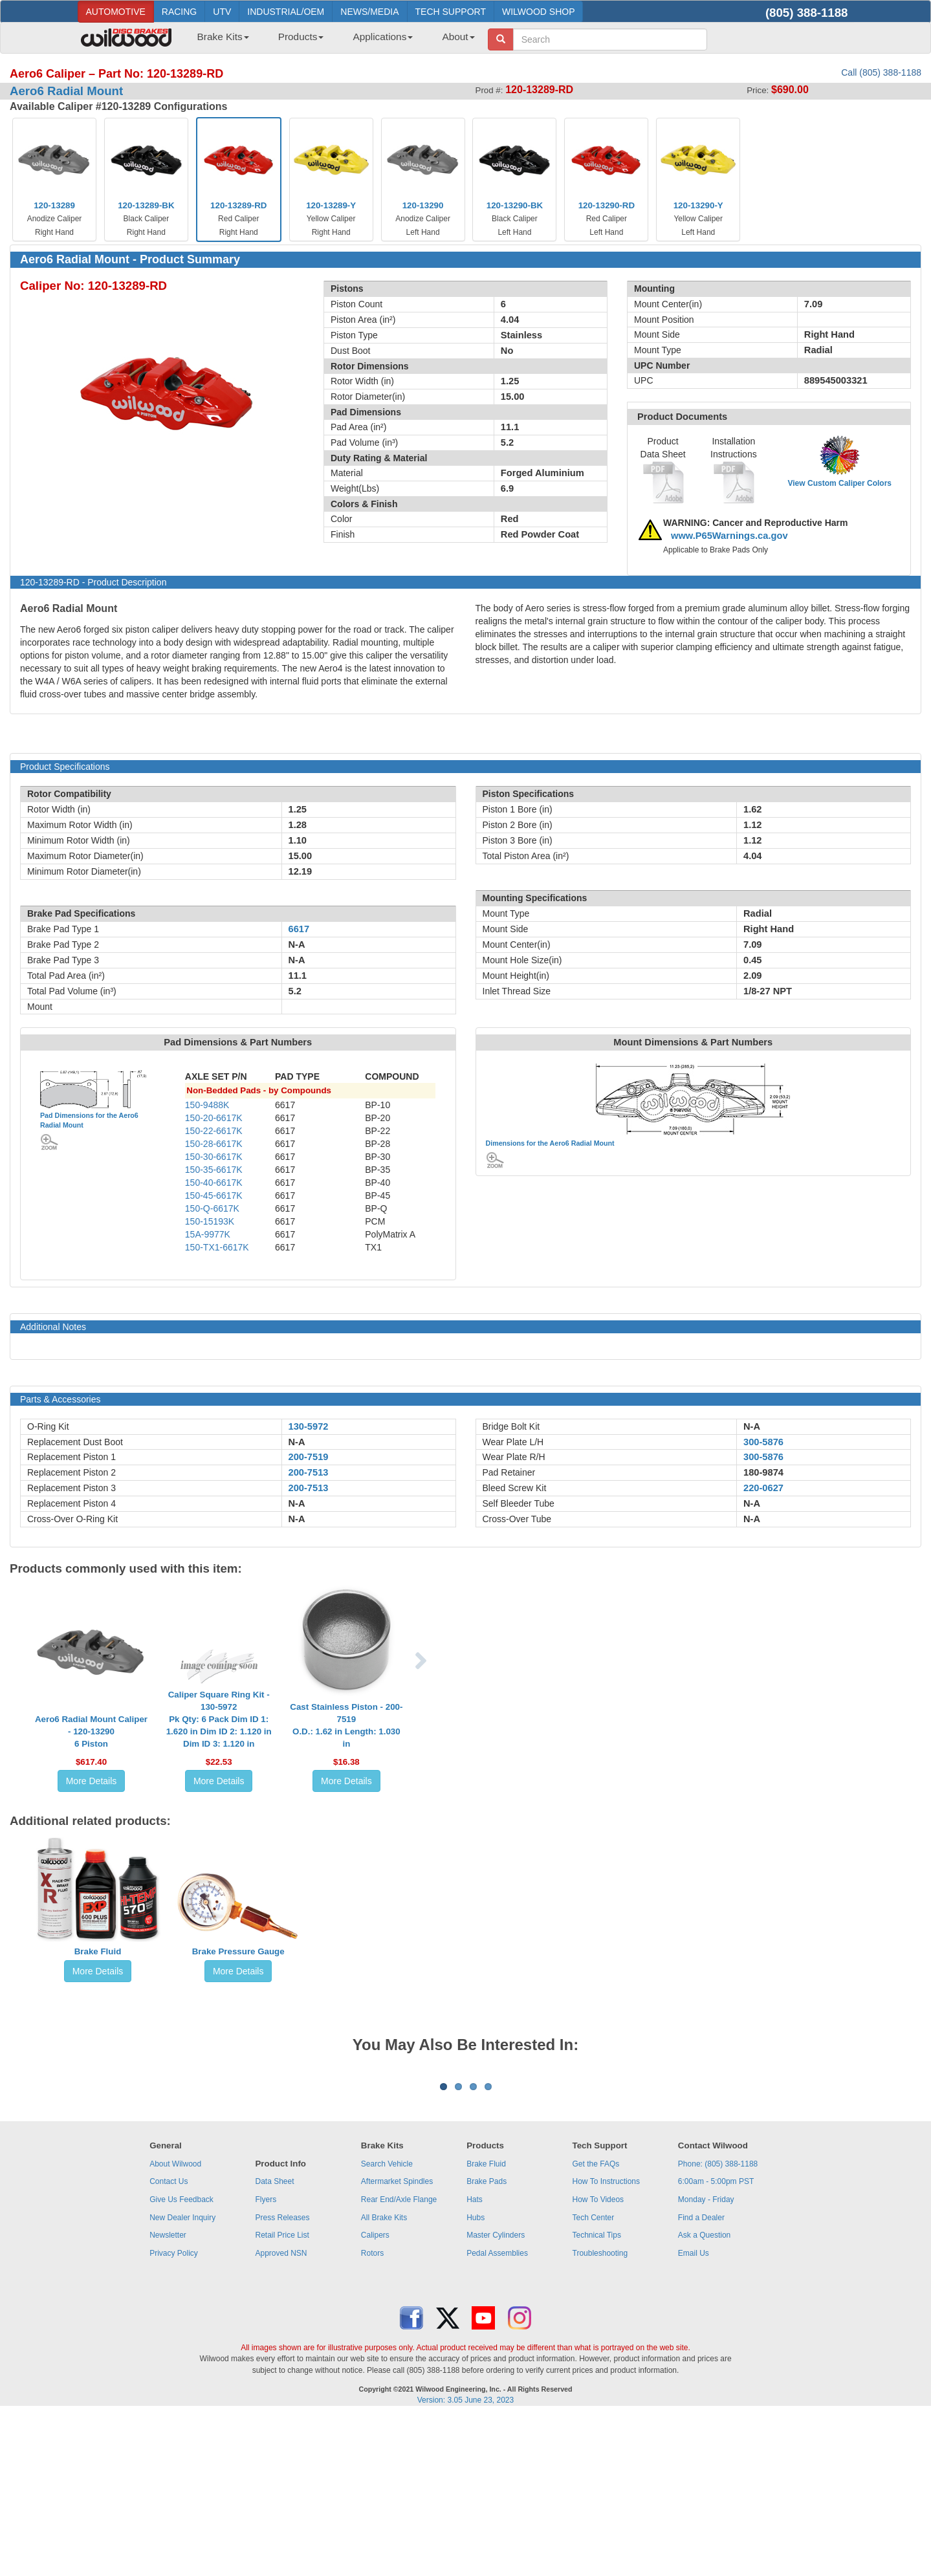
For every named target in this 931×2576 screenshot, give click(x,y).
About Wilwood (175, 2324)
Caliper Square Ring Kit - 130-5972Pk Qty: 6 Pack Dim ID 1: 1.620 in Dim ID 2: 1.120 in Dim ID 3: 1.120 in (219, 1719)
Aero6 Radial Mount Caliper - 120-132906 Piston (91, 1731)
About (458, 36)
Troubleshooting (600, 2413)
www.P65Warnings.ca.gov (729, 535)
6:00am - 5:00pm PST (716, 2341)
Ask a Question (704, 2395)
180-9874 (763, 1472)
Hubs (475, 2378)
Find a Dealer (701, 2378)
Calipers (375, 2395)
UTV (222, 11)
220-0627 (763, 1488)
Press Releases (282, 2378)
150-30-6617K (214, 1157)
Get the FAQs (596, 2324)
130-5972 (309, 1426)
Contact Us (168, 2341)
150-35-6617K (214, 1169)
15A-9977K (207, 1234)
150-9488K (207, 1105)
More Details (91, 1781)
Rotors (372, 2413)
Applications (383, 36)
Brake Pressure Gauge (238, 1951)
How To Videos (598, 2359)
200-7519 (309, 1457)
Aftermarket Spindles (397, 2341)
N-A (297, 1442)
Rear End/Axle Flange (399, 2359)
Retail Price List (282, 2395)
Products (301, 36)
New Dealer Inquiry (182, 2378)
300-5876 (763, 1442)
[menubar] (331, 40)
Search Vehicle (387, 2324)
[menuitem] (218, 40)
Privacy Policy (173, 2413)
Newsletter (167, 2395)
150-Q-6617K (212, 1208)
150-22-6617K (214, 1131)
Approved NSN (281, 2413)
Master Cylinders (495, 2395)
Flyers (265, 2359)
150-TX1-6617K (217, 1247)
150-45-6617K (214, 1195)
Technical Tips (597, 2395)
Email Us (693, 2413)
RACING (179, 11)
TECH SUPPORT (450, 11)
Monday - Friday (706, 2359)
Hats (474, 2359)
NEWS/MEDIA (369, 11)
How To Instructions (607, 2341)
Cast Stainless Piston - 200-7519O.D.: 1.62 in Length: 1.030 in (346, 1725)
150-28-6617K (214, 1144)
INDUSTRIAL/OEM (285, 11)
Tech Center (594, 2378)
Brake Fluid (98, 1951)
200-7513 (309, 1472)
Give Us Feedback (181, 2359)
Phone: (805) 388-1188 (718, 2324)
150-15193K (209, 1221)
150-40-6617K (214, 1182)
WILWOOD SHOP (538, 11)
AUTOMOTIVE (116, 11)
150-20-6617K (214, 1118)
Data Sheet (274, 2341)
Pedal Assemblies (497, 2413)
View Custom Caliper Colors (840, 483)
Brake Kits (223, 36)
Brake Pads (486, 2341)
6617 (299, 929)
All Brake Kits (384, 2378)
